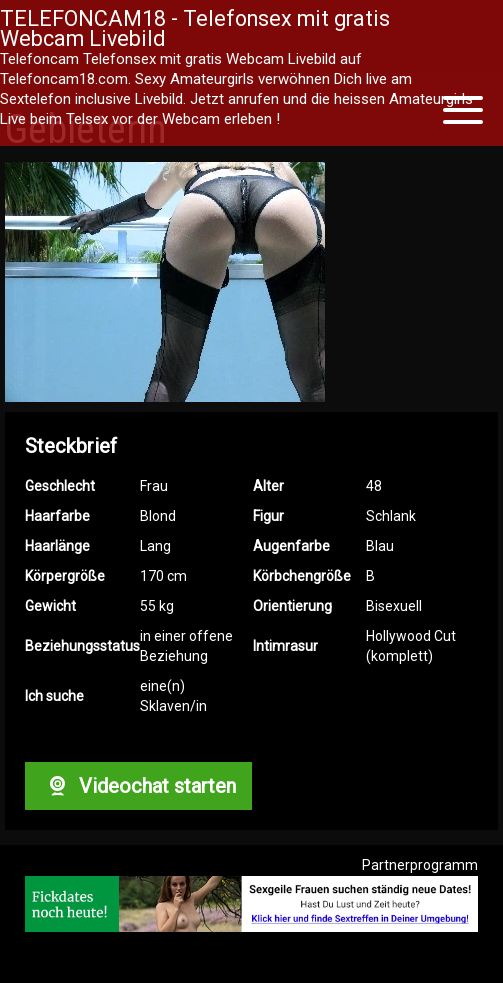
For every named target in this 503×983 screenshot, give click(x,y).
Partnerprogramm (420, 865)
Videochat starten (138, 786)
